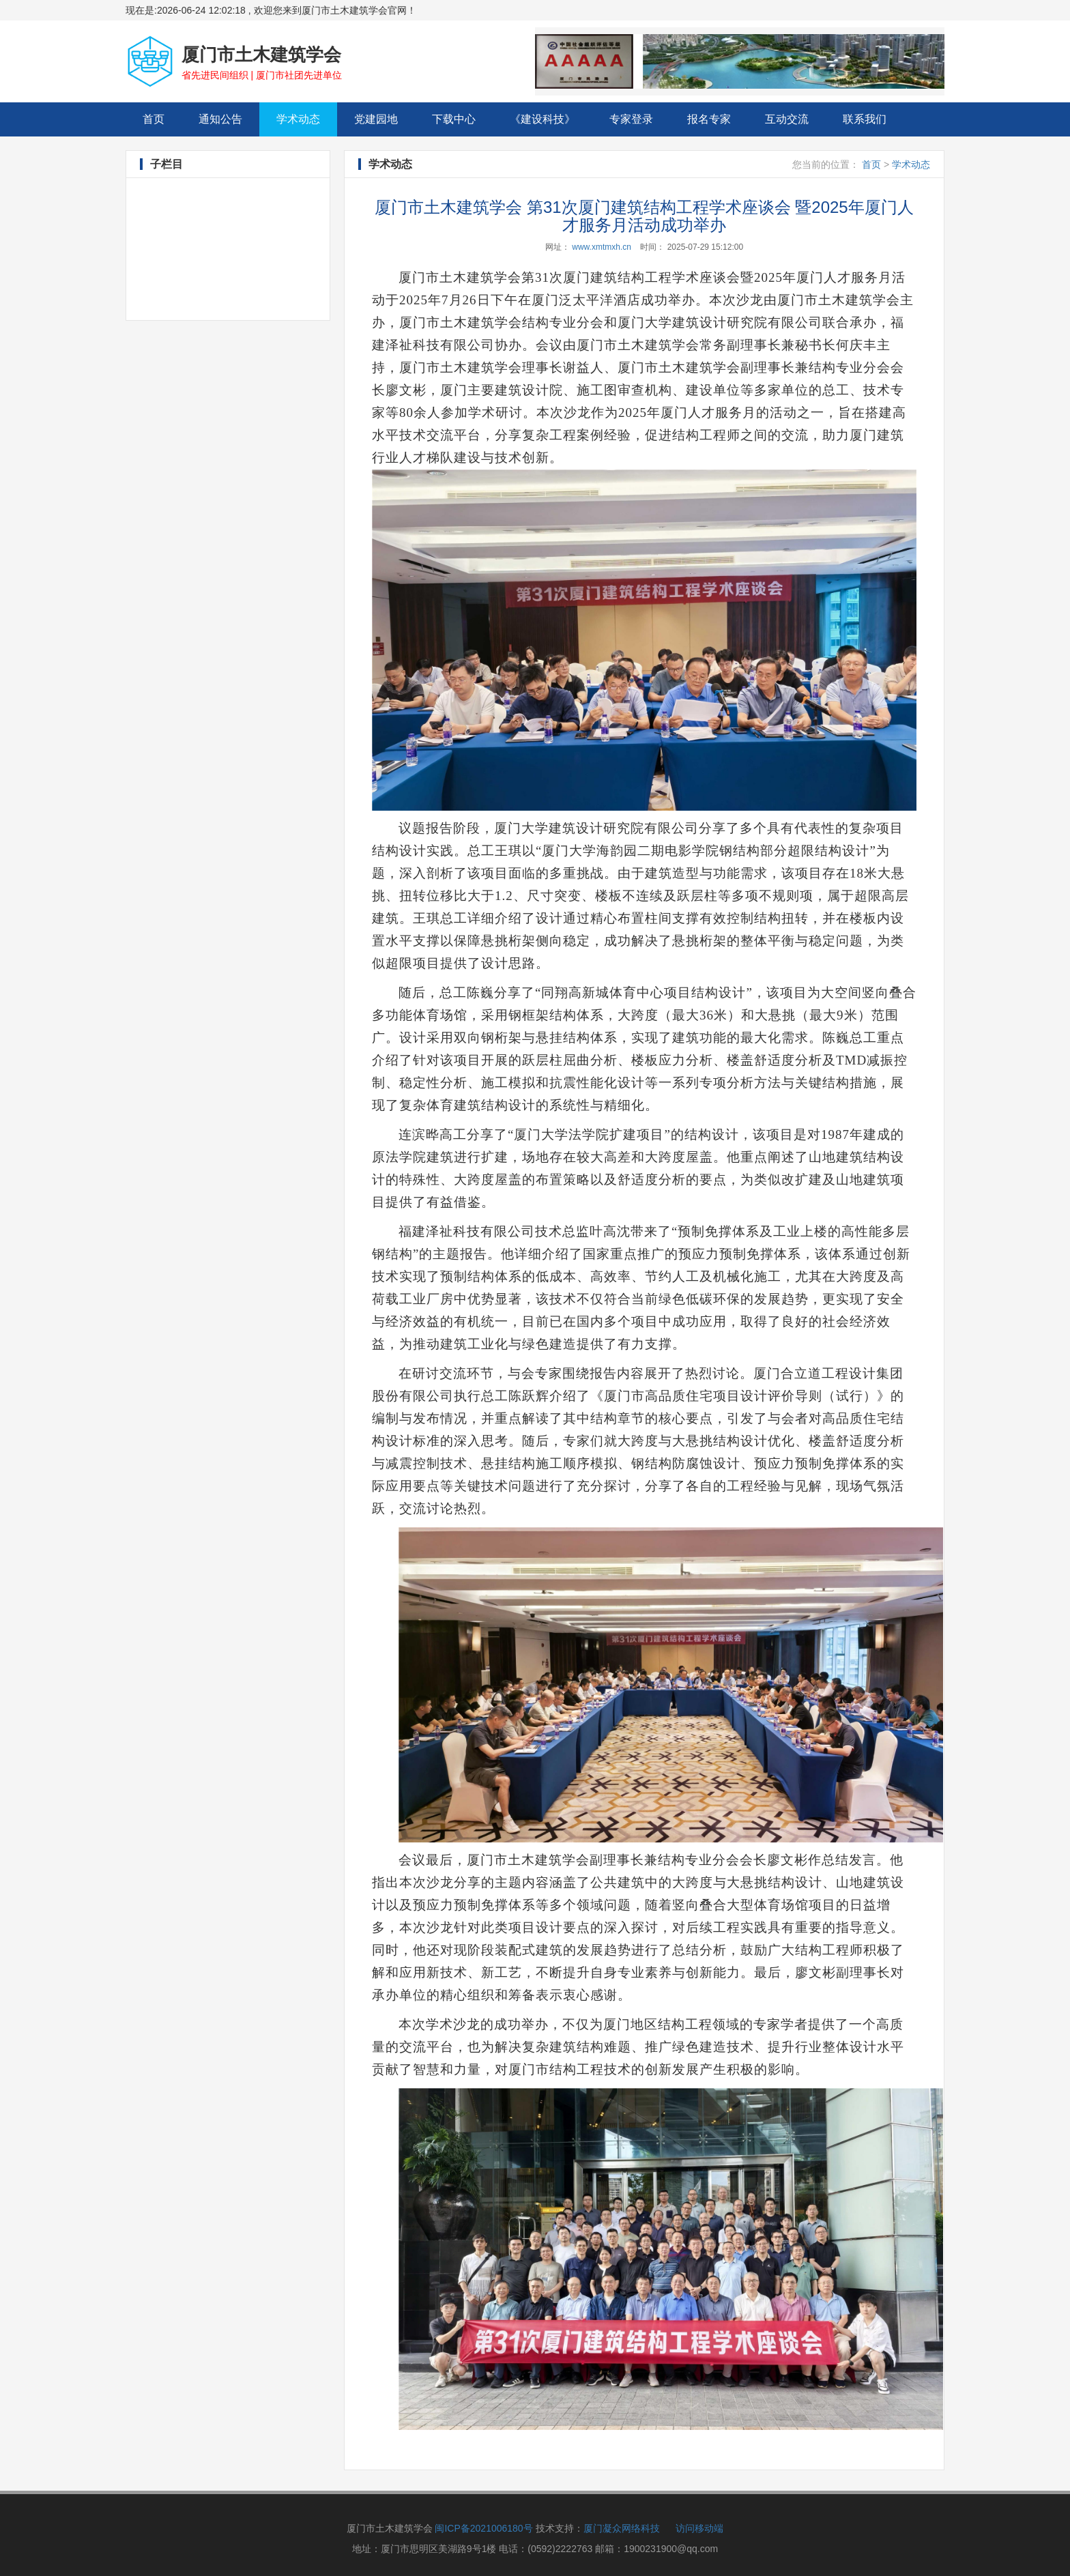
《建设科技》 (542, 119)
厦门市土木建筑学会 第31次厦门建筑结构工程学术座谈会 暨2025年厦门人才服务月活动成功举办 (644, 216)
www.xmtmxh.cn (601, 247)
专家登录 (631, 119)
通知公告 (220, 119)
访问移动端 (699, 2528)
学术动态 (298, 119)
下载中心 (454, 119)
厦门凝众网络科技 (621, 2528)
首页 (162, 118)
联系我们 (864, 119)
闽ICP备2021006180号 (483, 2528)
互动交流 (787, 119)
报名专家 (709, 119)
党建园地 (376, 119)
